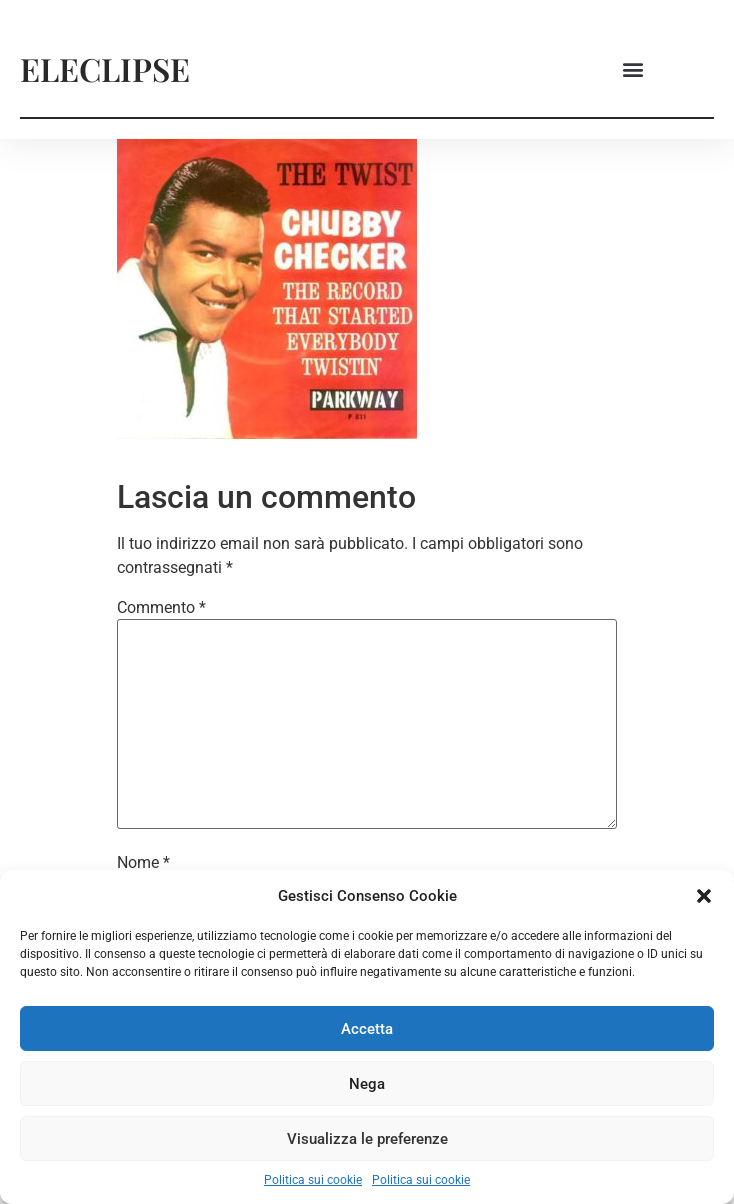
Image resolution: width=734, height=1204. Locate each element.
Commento (161, 608)
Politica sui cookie (313, 1180)
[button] (704, 896)
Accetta (367, 1029)
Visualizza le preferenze (367, 1139)
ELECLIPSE (105, 68)
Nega (367, 1084)
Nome (143, 863)
